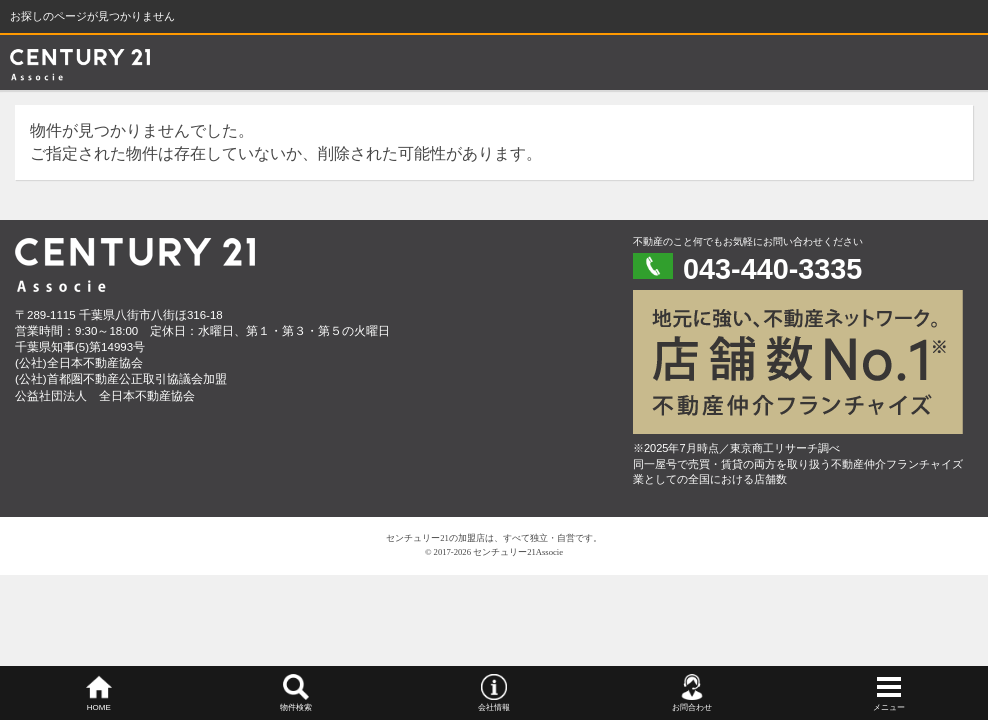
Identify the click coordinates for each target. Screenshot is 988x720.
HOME (99, 707)
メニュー (889, 707)
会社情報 (494, 707)
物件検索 (296, 707)
